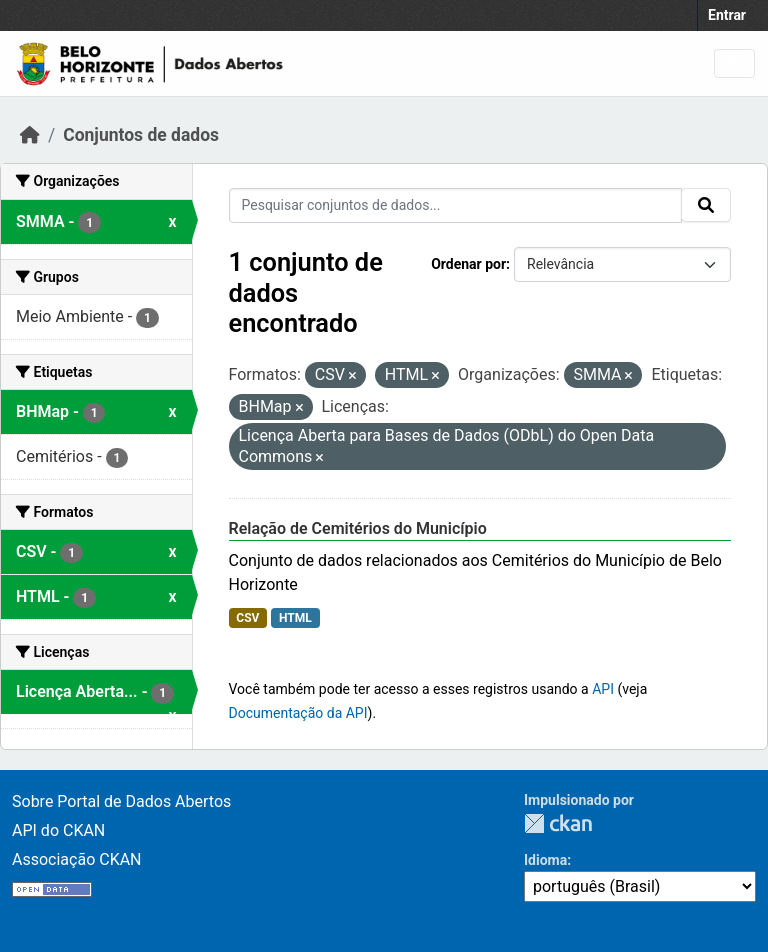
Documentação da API (298, 713)
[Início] (30, 135)
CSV (247, 618)
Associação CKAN (77, 859)
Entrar (727, 15)
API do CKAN (58, 830)
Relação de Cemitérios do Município (358, 528)
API (603, 689)
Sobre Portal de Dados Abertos (121, 801)
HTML (295, 618)
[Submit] (706, 205)
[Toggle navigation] (734, 63)
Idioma (545, 860)
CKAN (558, 823)
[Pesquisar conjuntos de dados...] (456, 205)
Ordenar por (468, 264)
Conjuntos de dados (141, 135)
